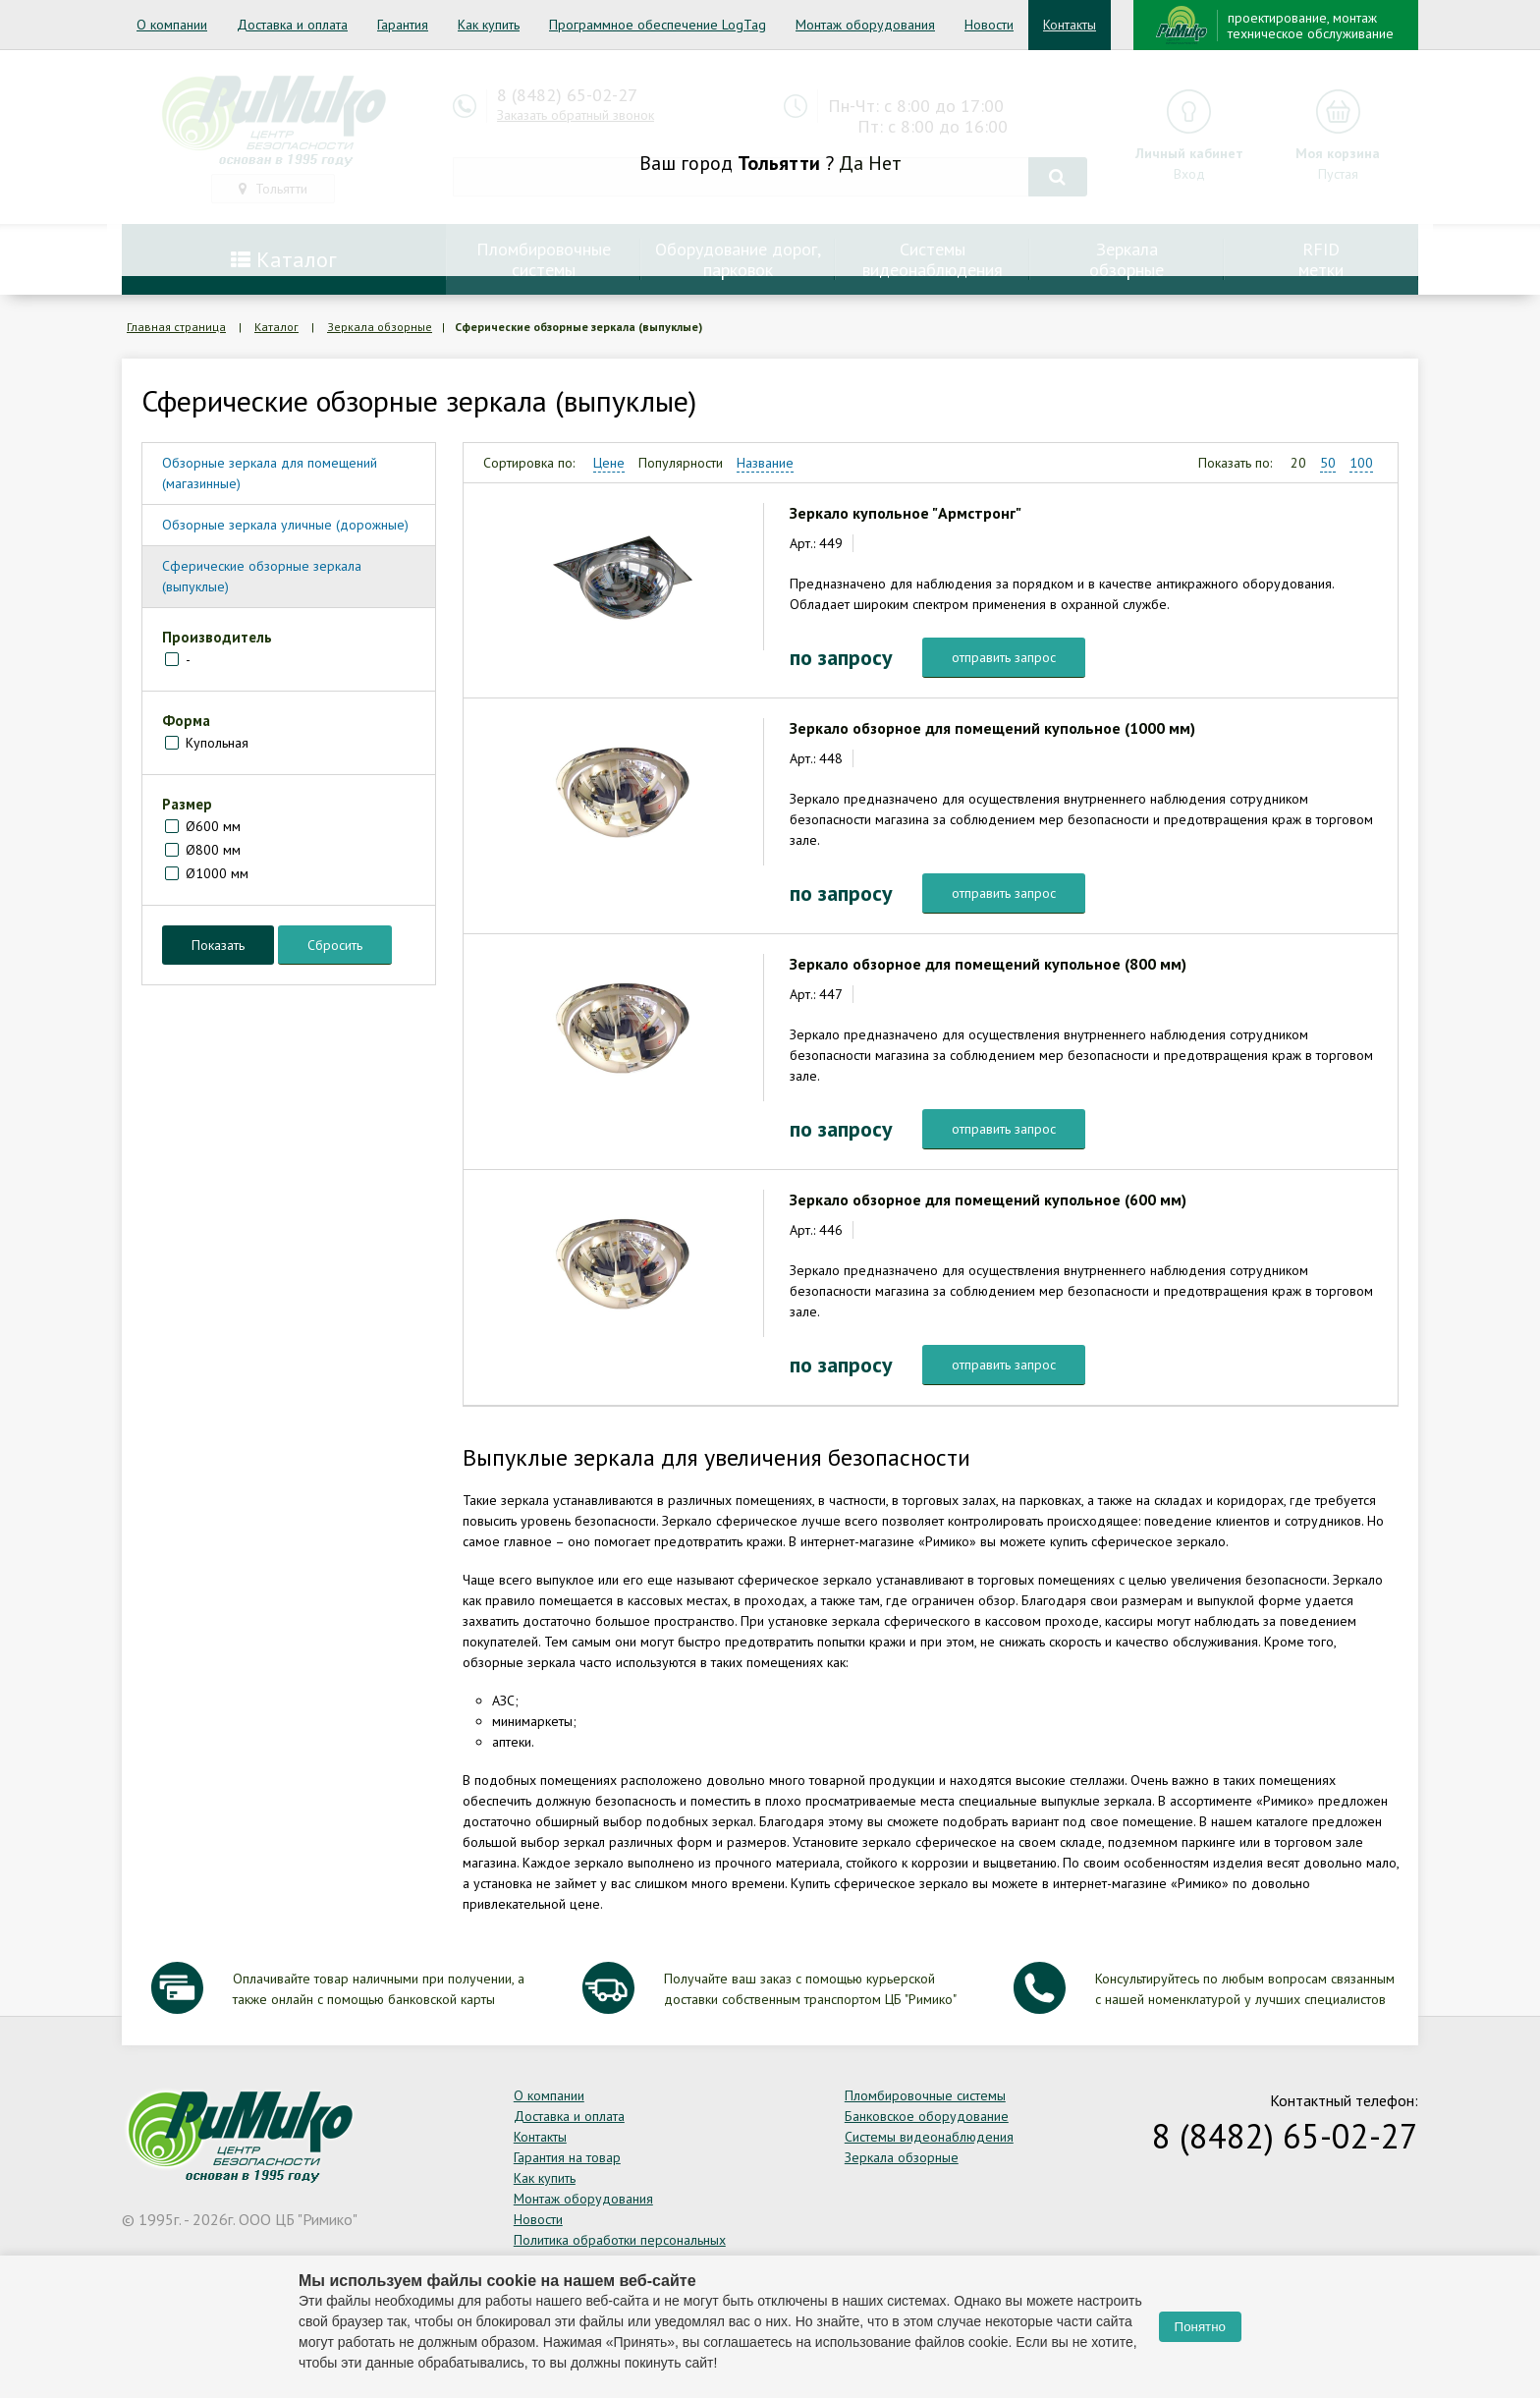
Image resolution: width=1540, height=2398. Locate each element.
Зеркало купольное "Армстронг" (905, 513)
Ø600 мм (213, 826)
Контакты (1069, 24)
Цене (609, 463)
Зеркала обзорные (379, 326)
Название (765, 463)
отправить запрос (1004, 657)
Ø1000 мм (217, 873)
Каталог (276, 326)
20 (1298, 463)
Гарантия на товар (567, 2157)
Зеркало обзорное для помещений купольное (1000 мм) (992, 728)
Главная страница (176, 326)
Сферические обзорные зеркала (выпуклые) (261, 576)
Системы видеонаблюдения (929, 2137)
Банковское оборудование (927, 2116)
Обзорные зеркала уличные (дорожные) (285, 524)
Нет (885, 163)
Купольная (217, 743)
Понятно (1200, 2326)
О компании (172, 24)
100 (1361, 463)
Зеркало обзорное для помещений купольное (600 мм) (988, 1199)
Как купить (489, 24)
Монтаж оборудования (865, 24)
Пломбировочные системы (925, 2095)
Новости (989, 24)
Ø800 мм (213, 850)
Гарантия (402, 24)
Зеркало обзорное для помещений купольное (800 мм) (988, 964)
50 (1328, 463)
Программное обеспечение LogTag (657, 24)
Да (851, 163)
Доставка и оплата (292, 24)
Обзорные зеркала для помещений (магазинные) (269, 473)
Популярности (680, 463)
